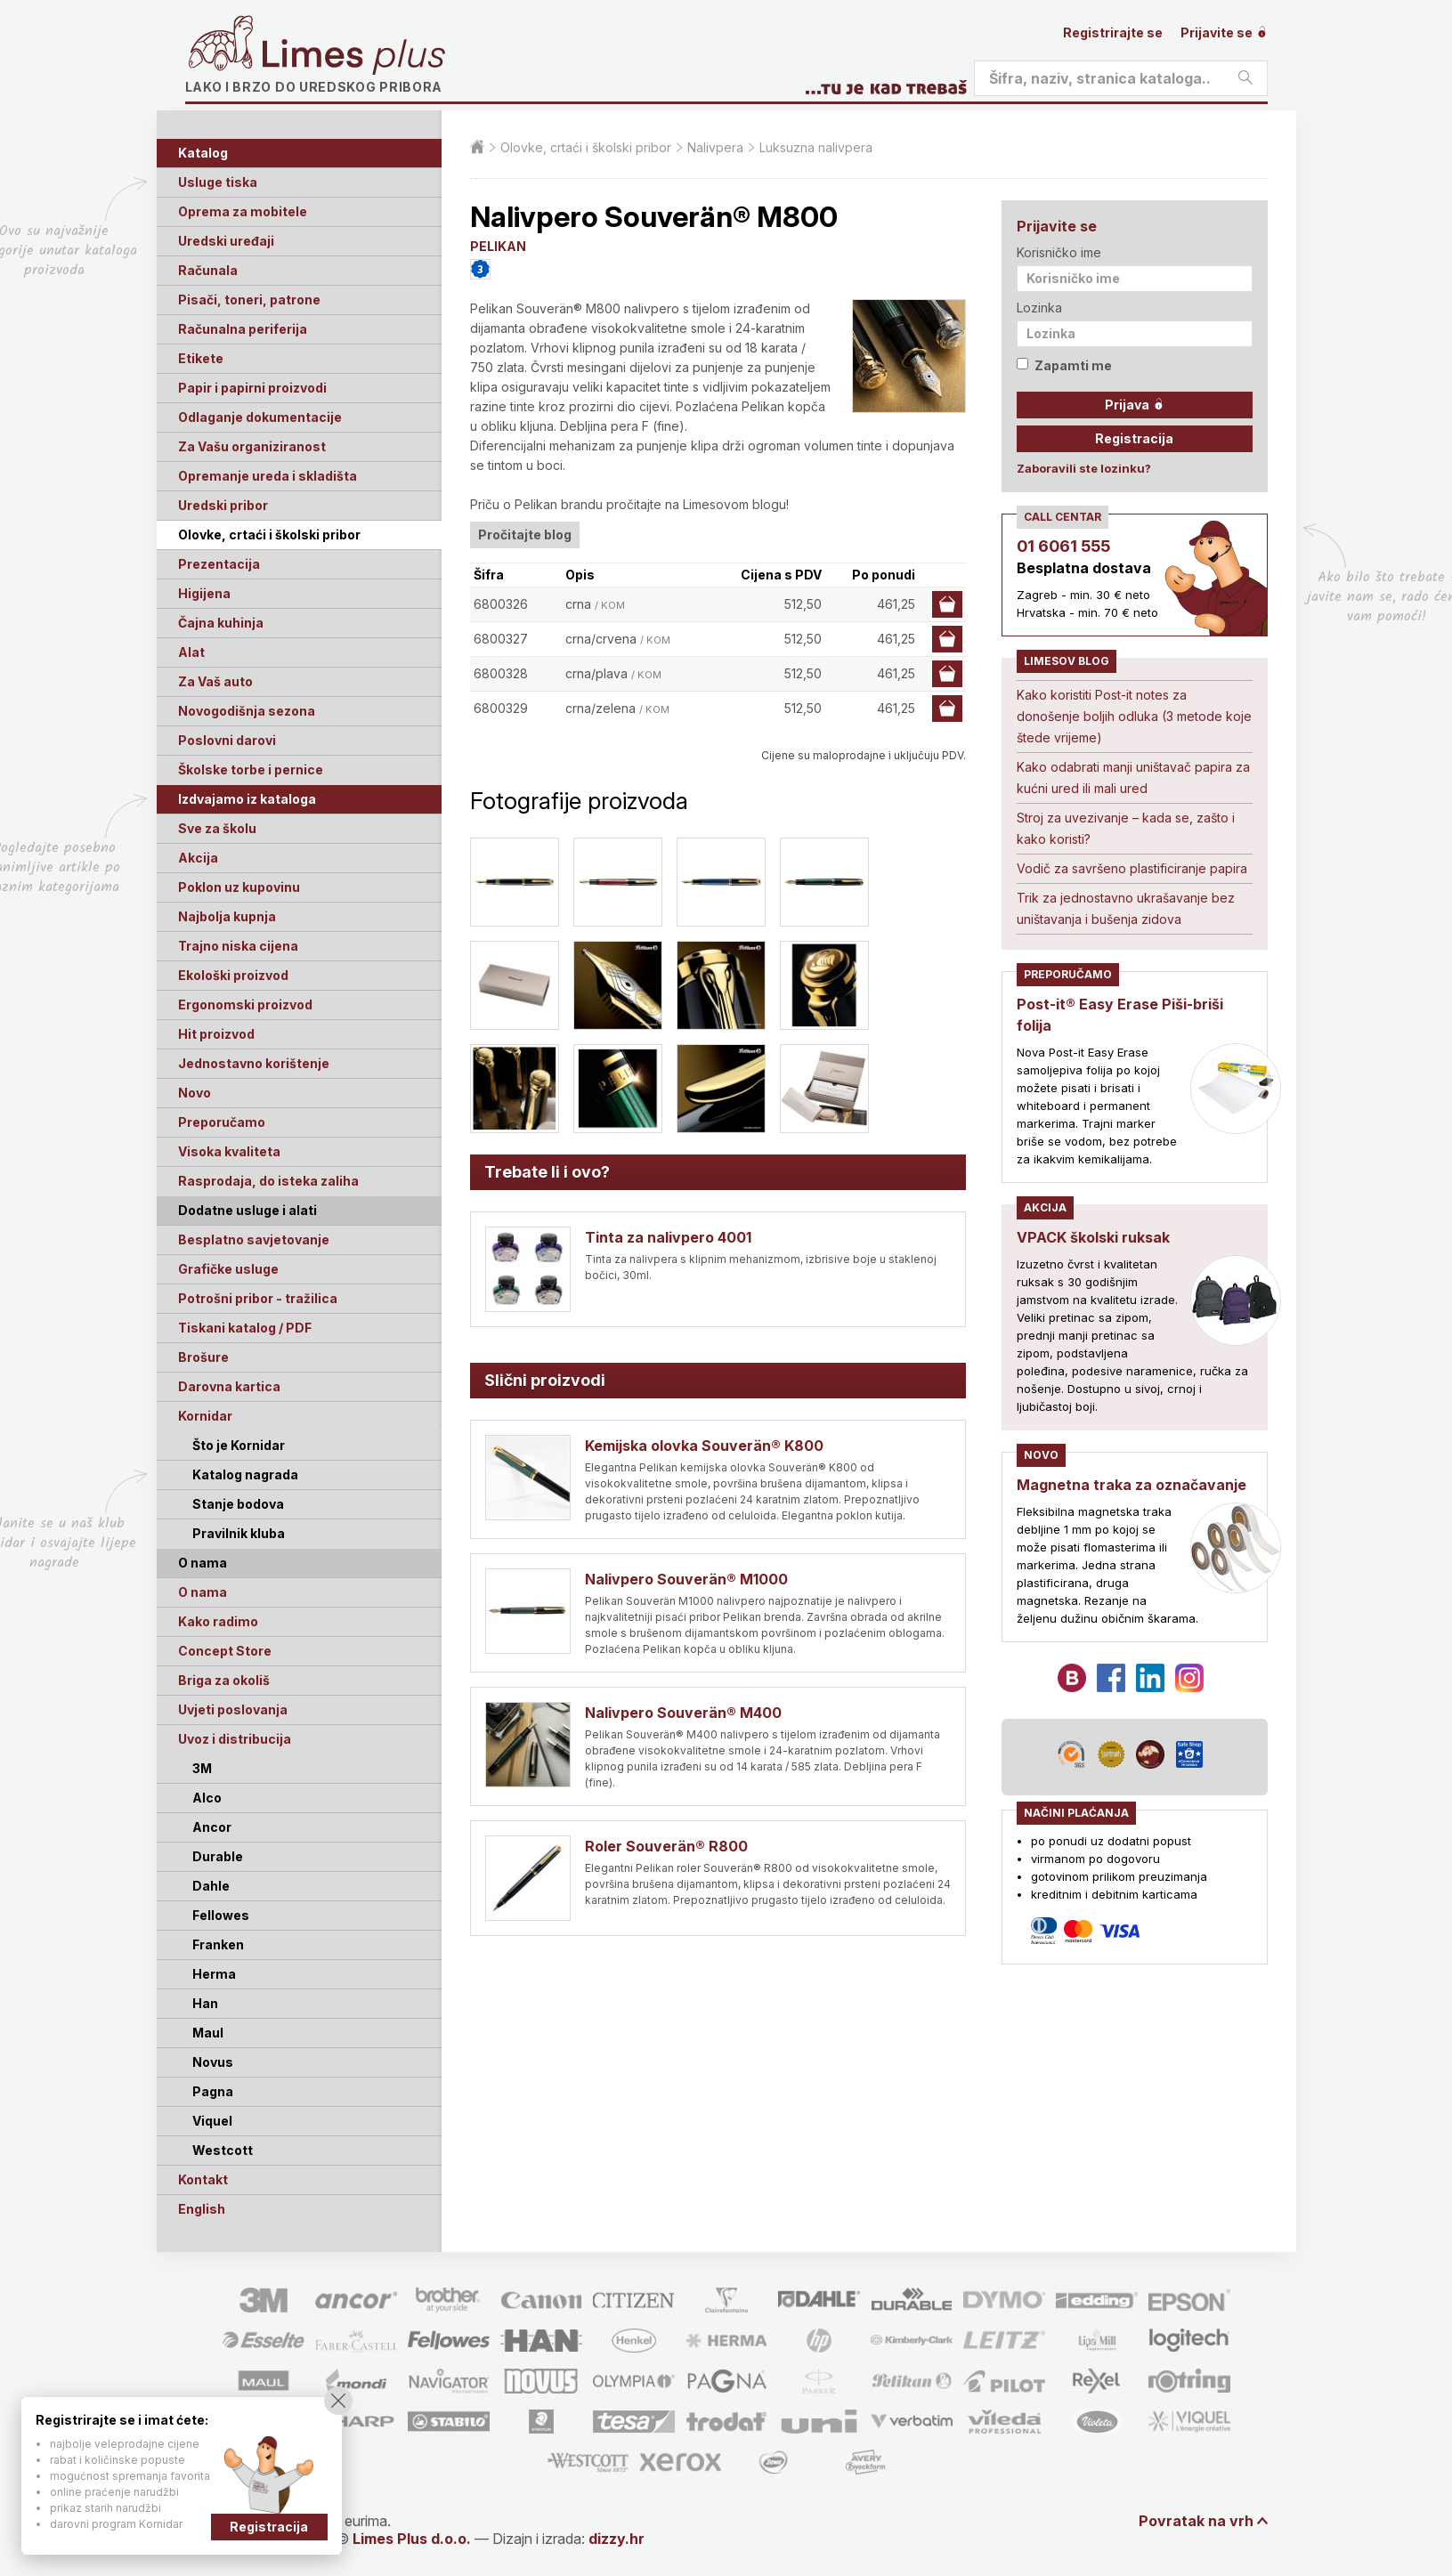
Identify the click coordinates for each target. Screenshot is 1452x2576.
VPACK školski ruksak (1093, 1237)
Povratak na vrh (1196, 2521)
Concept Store (225, 1650)
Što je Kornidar (238, 1445)
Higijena (204, 593)
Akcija (198, 857)
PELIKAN (498, 246)
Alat (191, 652)
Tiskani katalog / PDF (245, 1327)
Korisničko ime (1059, 252)
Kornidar (205, 1415)
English (201, 2208)
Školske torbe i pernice (250, 769)
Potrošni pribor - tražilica (257, 1298)
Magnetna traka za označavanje (1131, 1485)
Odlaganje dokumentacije (260, 417)
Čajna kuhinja (221, 622)
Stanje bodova (238, 1503)
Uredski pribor (223, 505)
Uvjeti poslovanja (233, 1709)
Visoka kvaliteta (229, 1151)
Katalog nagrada (245, 1474)
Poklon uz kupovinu (239, 887)
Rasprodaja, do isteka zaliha (268, 1180)
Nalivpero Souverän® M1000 (686, 1579)
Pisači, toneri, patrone (249, 299)
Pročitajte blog (525, 534)
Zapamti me (1064, 365)
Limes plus (353, 57)
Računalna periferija (242, 328)
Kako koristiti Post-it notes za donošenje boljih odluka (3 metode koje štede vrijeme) (1134, 716)
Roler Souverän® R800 (666, 1846)
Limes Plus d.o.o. (412, 2539)
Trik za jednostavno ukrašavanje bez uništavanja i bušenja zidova (1126, 908)
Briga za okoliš (224, 1680)
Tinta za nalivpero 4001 (668, 1237)
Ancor (211, 1827)
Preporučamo (221, 1122)
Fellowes (220, 1915)
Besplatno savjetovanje (253, 1239)
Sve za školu (217, 828)
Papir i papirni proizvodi (252, 387)
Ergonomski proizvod (245, 1004)
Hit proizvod (216, 1033)
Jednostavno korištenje (253, 1063)
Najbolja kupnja (227, 916)
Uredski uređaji (226, 240)
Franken (218, 1944)
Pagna (212, 2091)
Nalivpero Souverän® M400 (683, 1712)
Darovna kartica (229, 1386)
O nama (202, 1592)
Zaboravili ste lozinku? (1084, 468)
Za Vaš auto (215, 681)
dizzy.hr (616, 2539)
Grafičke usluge (228, 1268)
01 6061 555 (1063, 546)
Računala (208, 270)
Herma (214, 1973)
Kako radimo (218, 1621)
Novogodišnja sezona (246, 710)
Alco (207, 1797)
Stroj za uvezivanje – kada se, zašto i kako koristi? (1126, 828)
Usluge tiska (217, 182)
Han (205, 2003)
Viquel (212, 2120)
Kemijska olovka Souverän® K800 (704, 1445)
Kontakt (203, 2179)
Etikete (200, 358)
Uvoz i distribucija (234, 1738)
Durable (217, 1856)
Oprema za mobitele (242, 211)
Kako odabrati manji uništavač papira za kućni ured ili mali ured (1133, 777)
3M (202, 1768)
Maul (207, 2032)
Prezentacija (219, 563)
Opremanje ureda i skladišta (267, 475)
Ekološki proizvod (233, 975)
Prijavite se (1224, 32)
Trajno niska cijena (238, 945)
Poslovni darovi (227, 740)
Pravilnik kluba (238, 1533)
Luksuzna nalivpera (815, 147)
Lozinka (1039, 307)
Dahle (211, 1885)
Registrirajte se (1113, 32)
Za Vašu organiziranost (252, 446)
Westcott (222, 2150)
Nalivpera (715, 147)
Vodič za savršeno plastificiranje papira (1132, 868)
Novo (194, 1092)
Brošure (203, 1357)
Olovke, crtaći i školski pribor (269, 534)
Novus (212, 2062)
